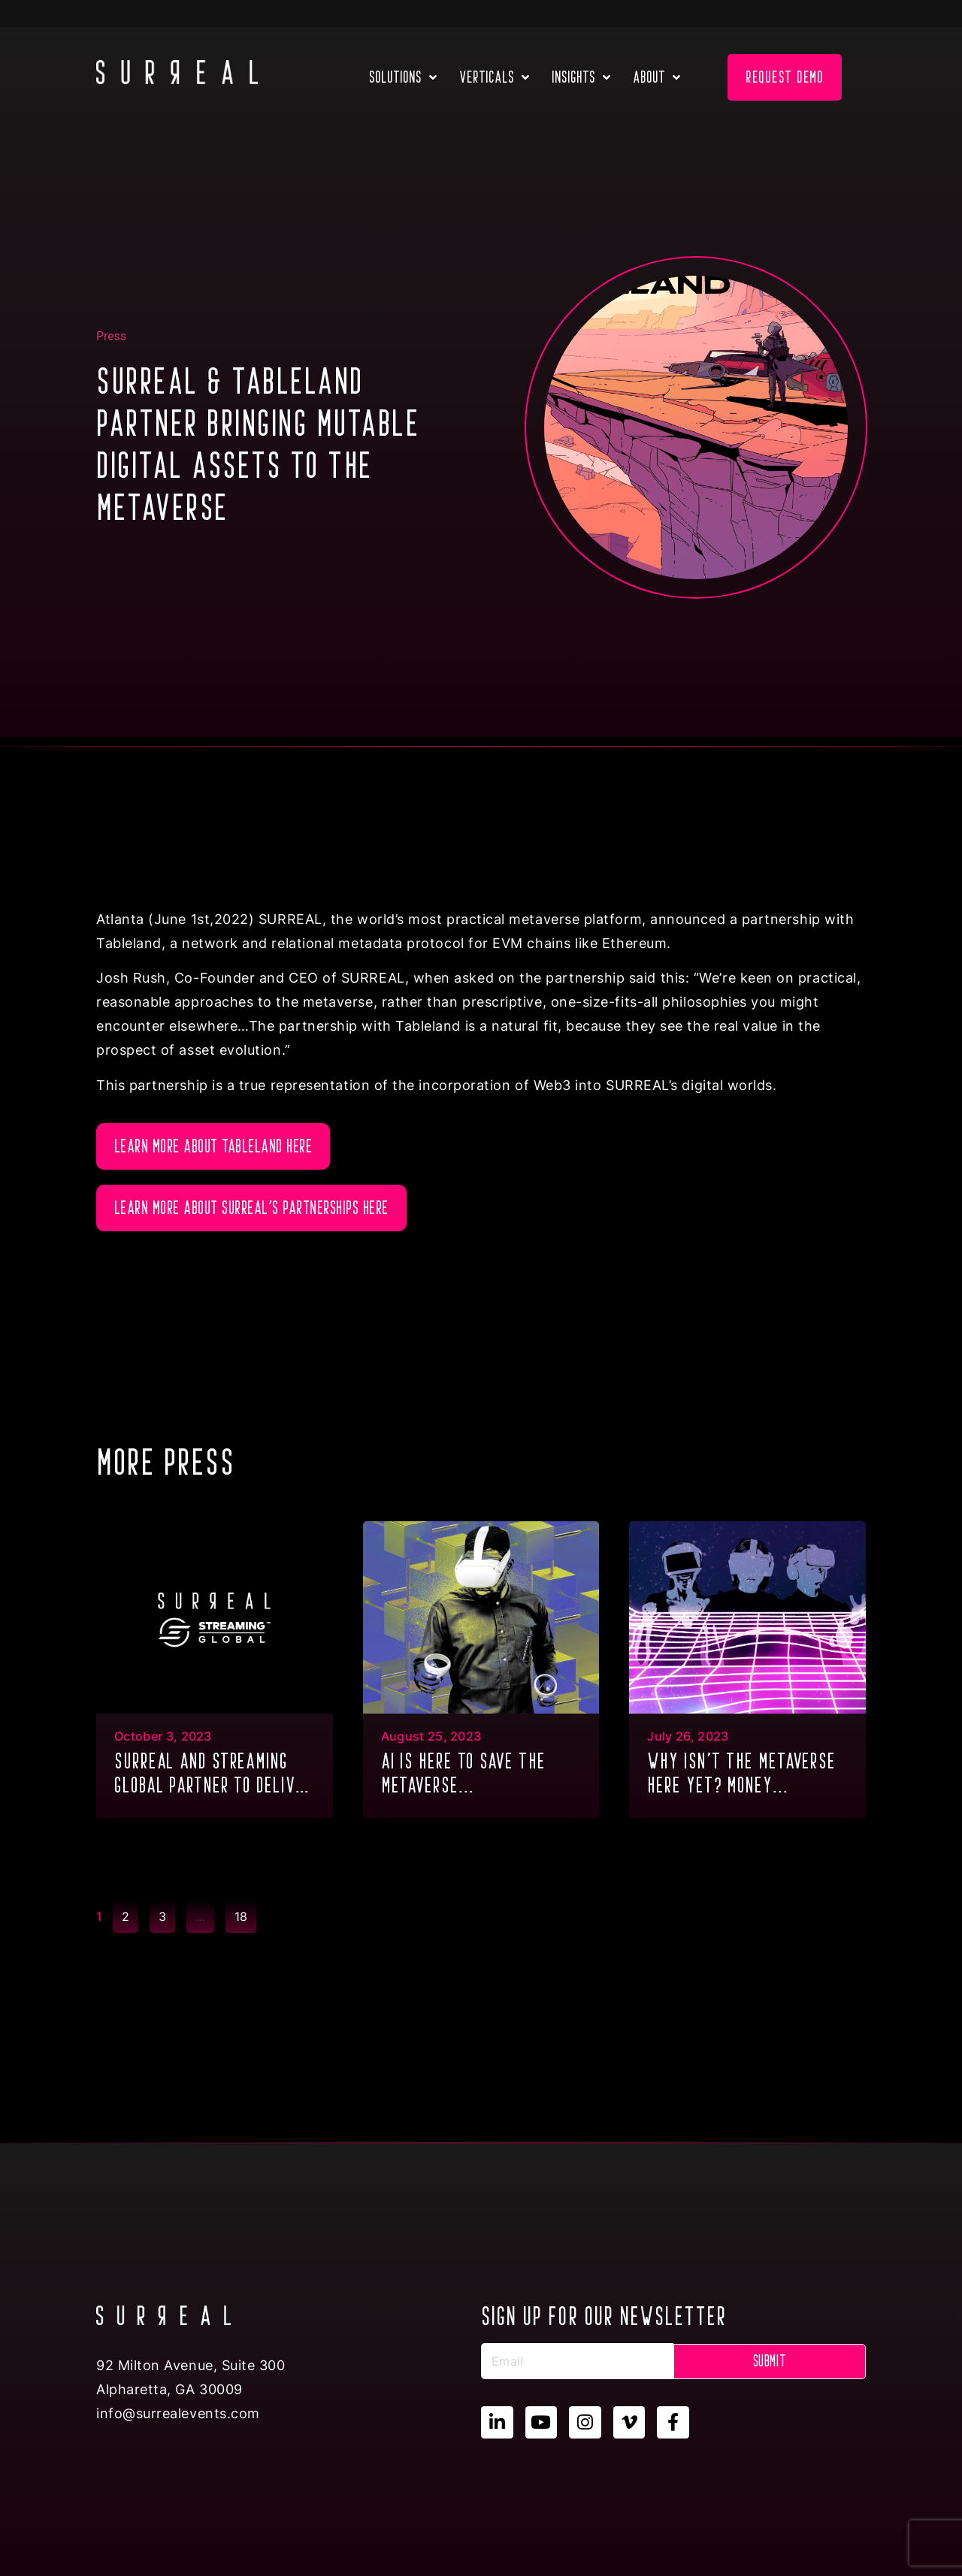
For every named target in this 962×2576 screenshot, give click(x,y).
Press (111, 336)
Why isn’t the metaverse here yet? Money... (741, 1773)
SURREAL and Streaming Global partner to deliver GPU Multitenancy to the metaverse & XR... (213, 1775)
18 (245, 1912)
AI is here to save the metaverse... (463, 1773)
